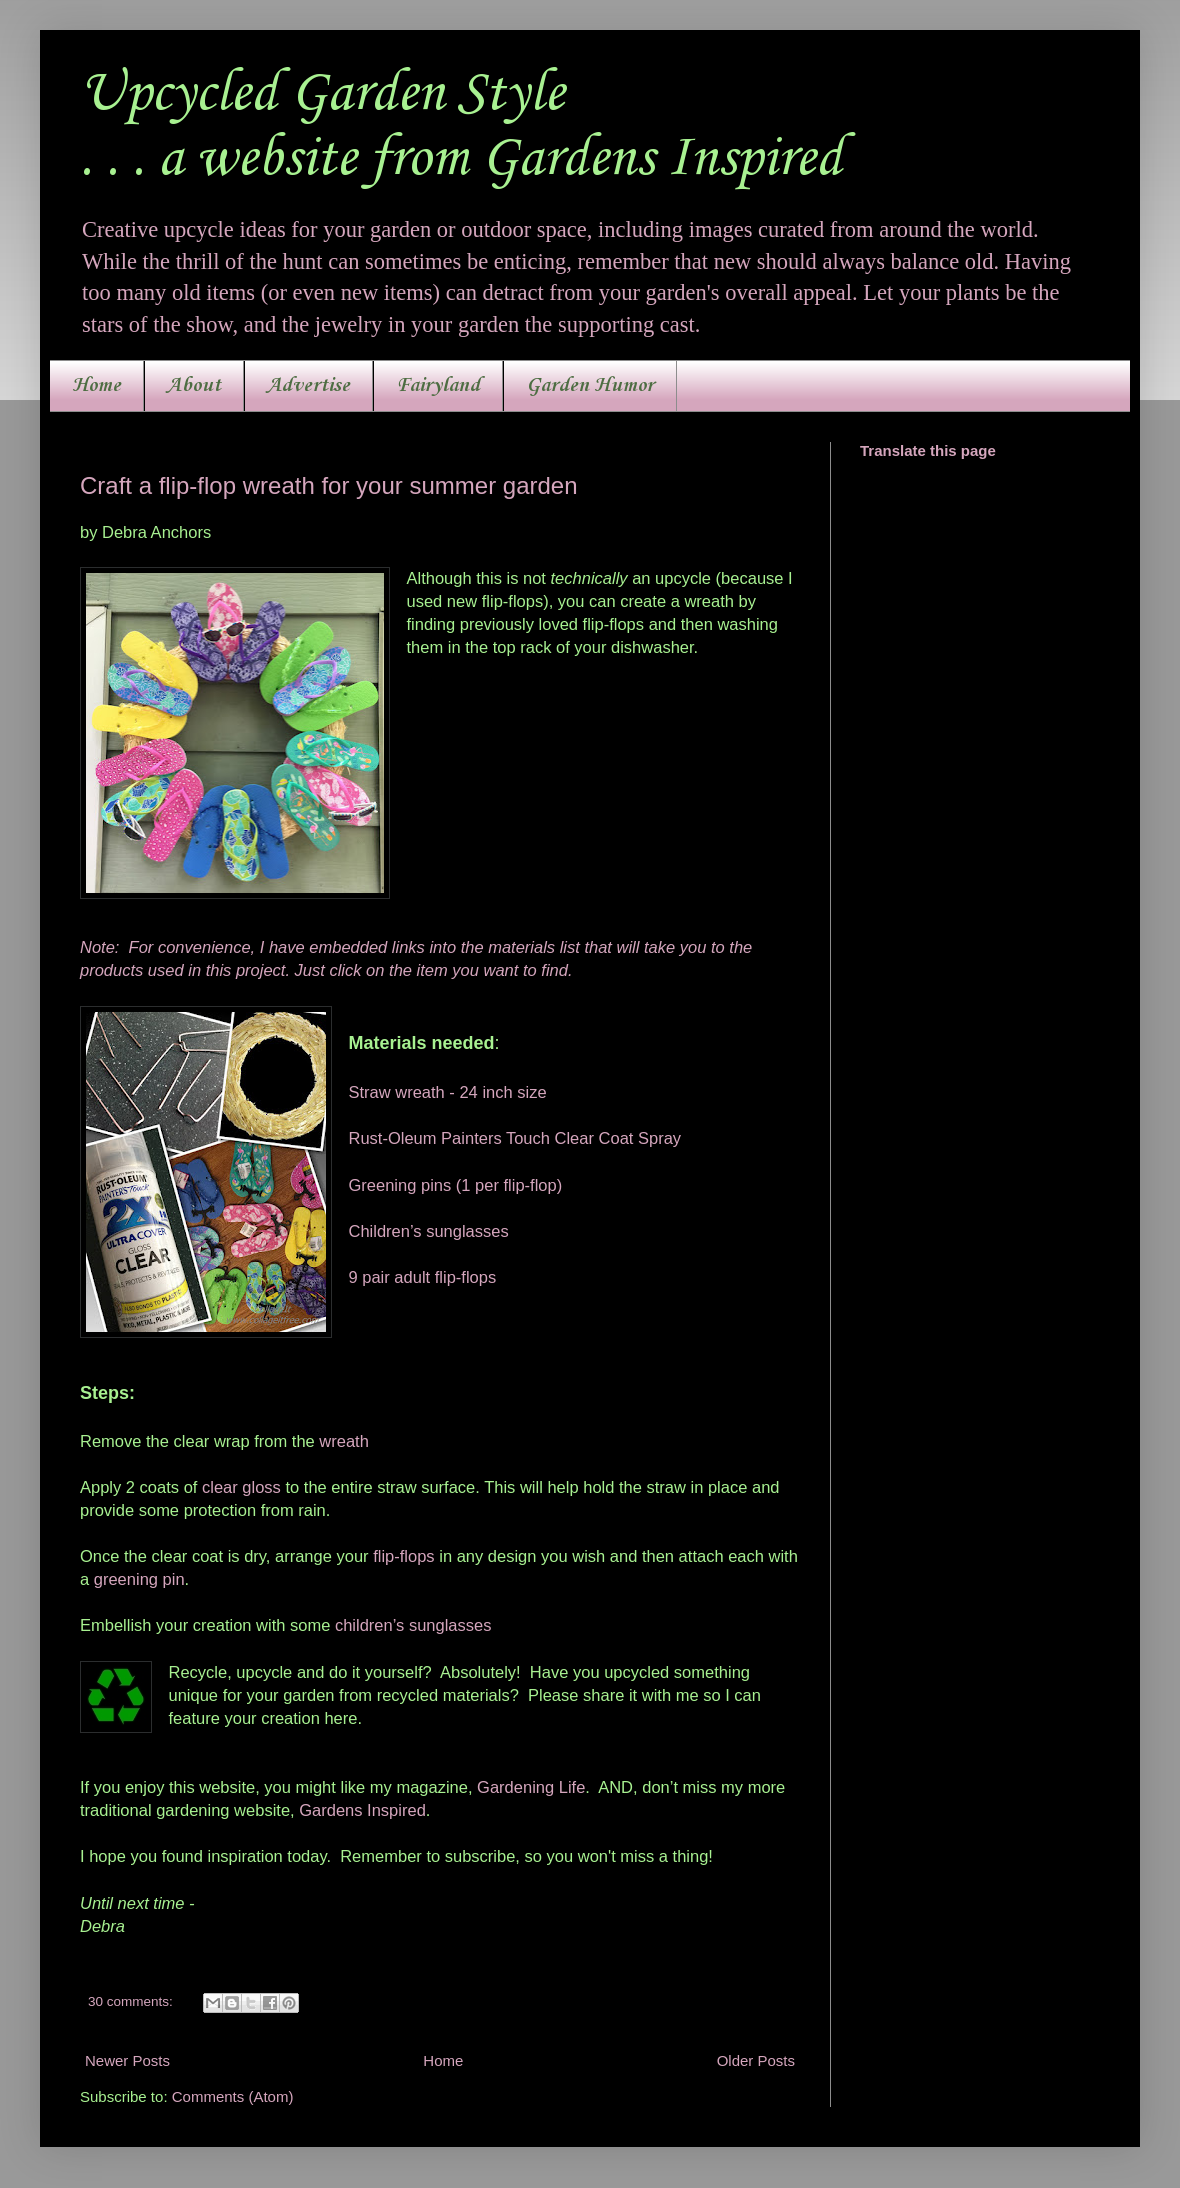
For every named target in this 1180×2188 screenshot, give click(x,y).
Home (96, 386)
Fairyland (438, 386)
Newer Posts (127, 2060)
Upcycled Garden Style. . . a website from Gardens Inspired (461, 127)
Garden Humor (590, 386)
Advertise (308, 386)
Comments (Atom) (233, 2096)
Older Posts (756, 2060)
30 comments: (132, 2001)
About (194, 386)
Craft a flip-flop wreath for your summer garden (329, 485)
